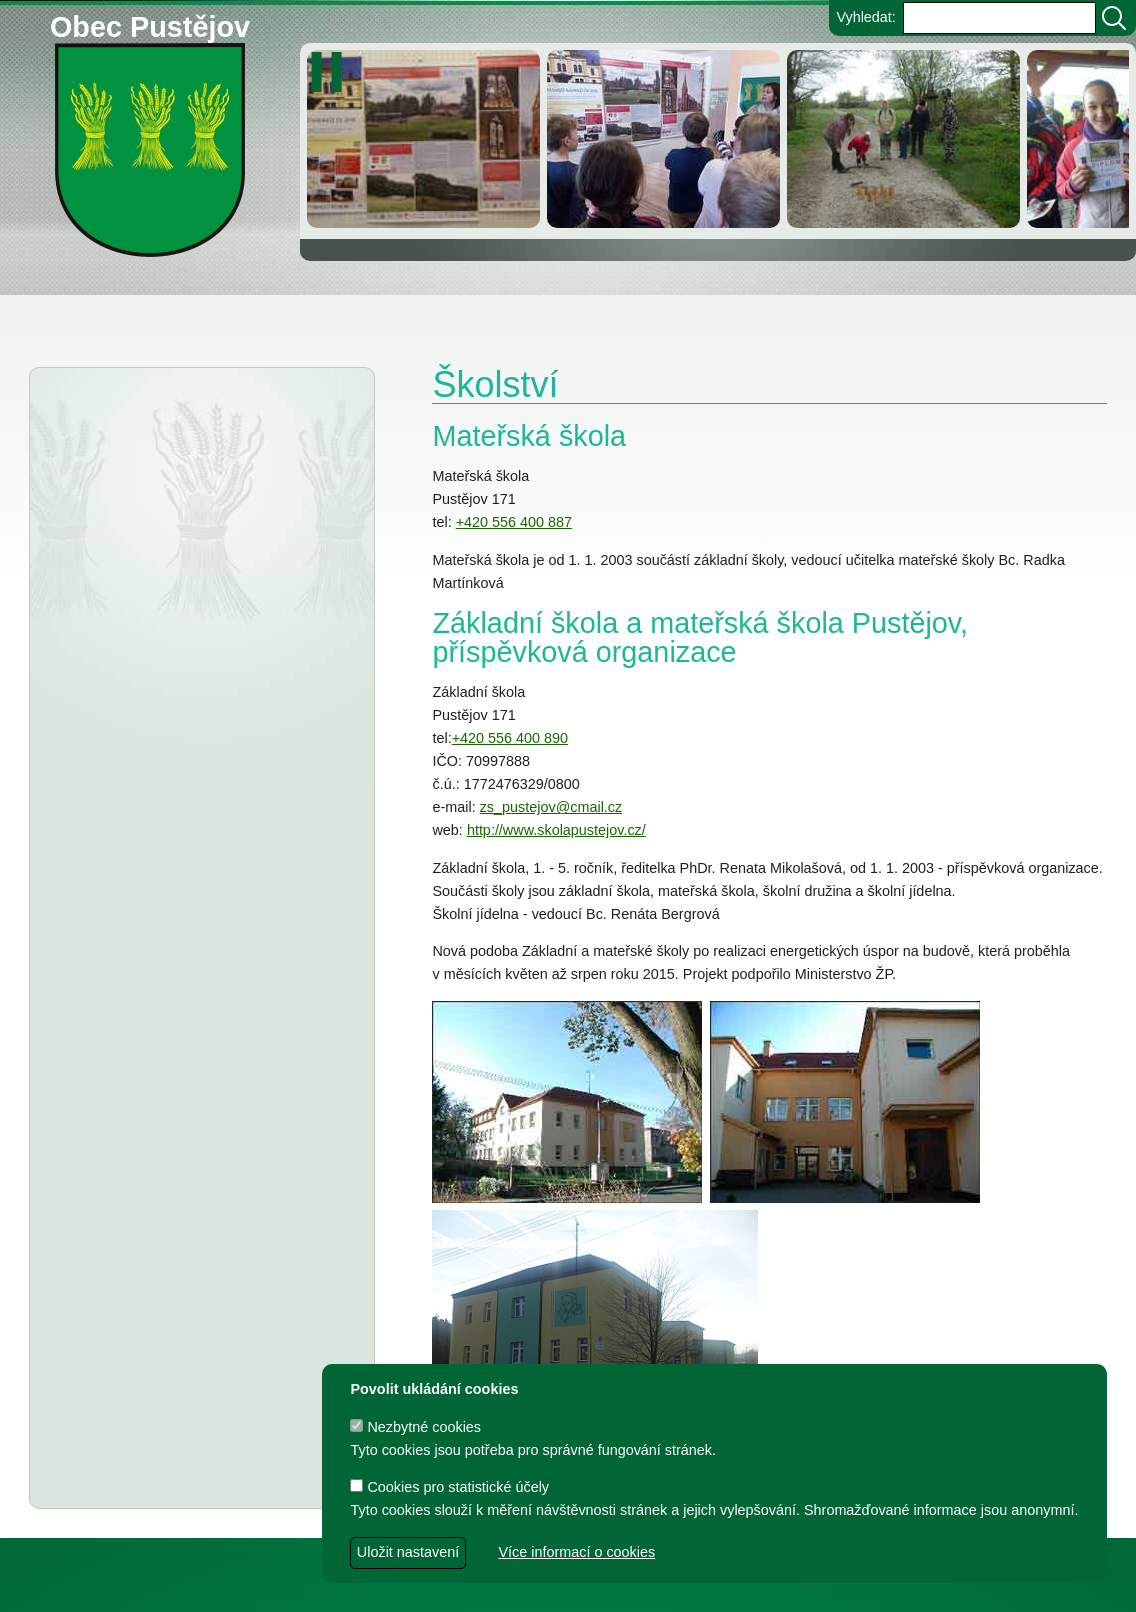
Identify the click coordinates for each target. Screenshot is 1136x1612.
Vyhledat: (865, 17)
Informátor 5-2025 (199, 678)
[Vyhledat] (1114, 18)
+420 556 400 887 (514, 522)
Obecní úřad (56, 316)
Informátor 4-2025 (183, 715)
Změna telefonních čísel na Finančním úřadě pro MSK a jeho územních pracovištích (181, 776)
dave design (460, 1587)
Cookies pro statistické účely (449, 1487)
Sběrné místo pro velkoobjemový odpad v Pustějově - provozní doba (191, 859)
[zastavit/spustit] (332, 72)
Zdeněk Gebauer (732, 1587)
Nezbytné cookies (415, 1427)
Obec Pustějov (150, 23)
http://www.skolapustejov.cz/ (556, 830)
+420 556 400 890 (510, 738)
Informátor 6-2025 (199, 641)
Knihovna (340, 316)
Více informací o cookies (576, 1552)
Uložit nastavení (408, 1552)
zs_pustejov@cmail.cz (551, 807)
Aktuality (120, 418)
